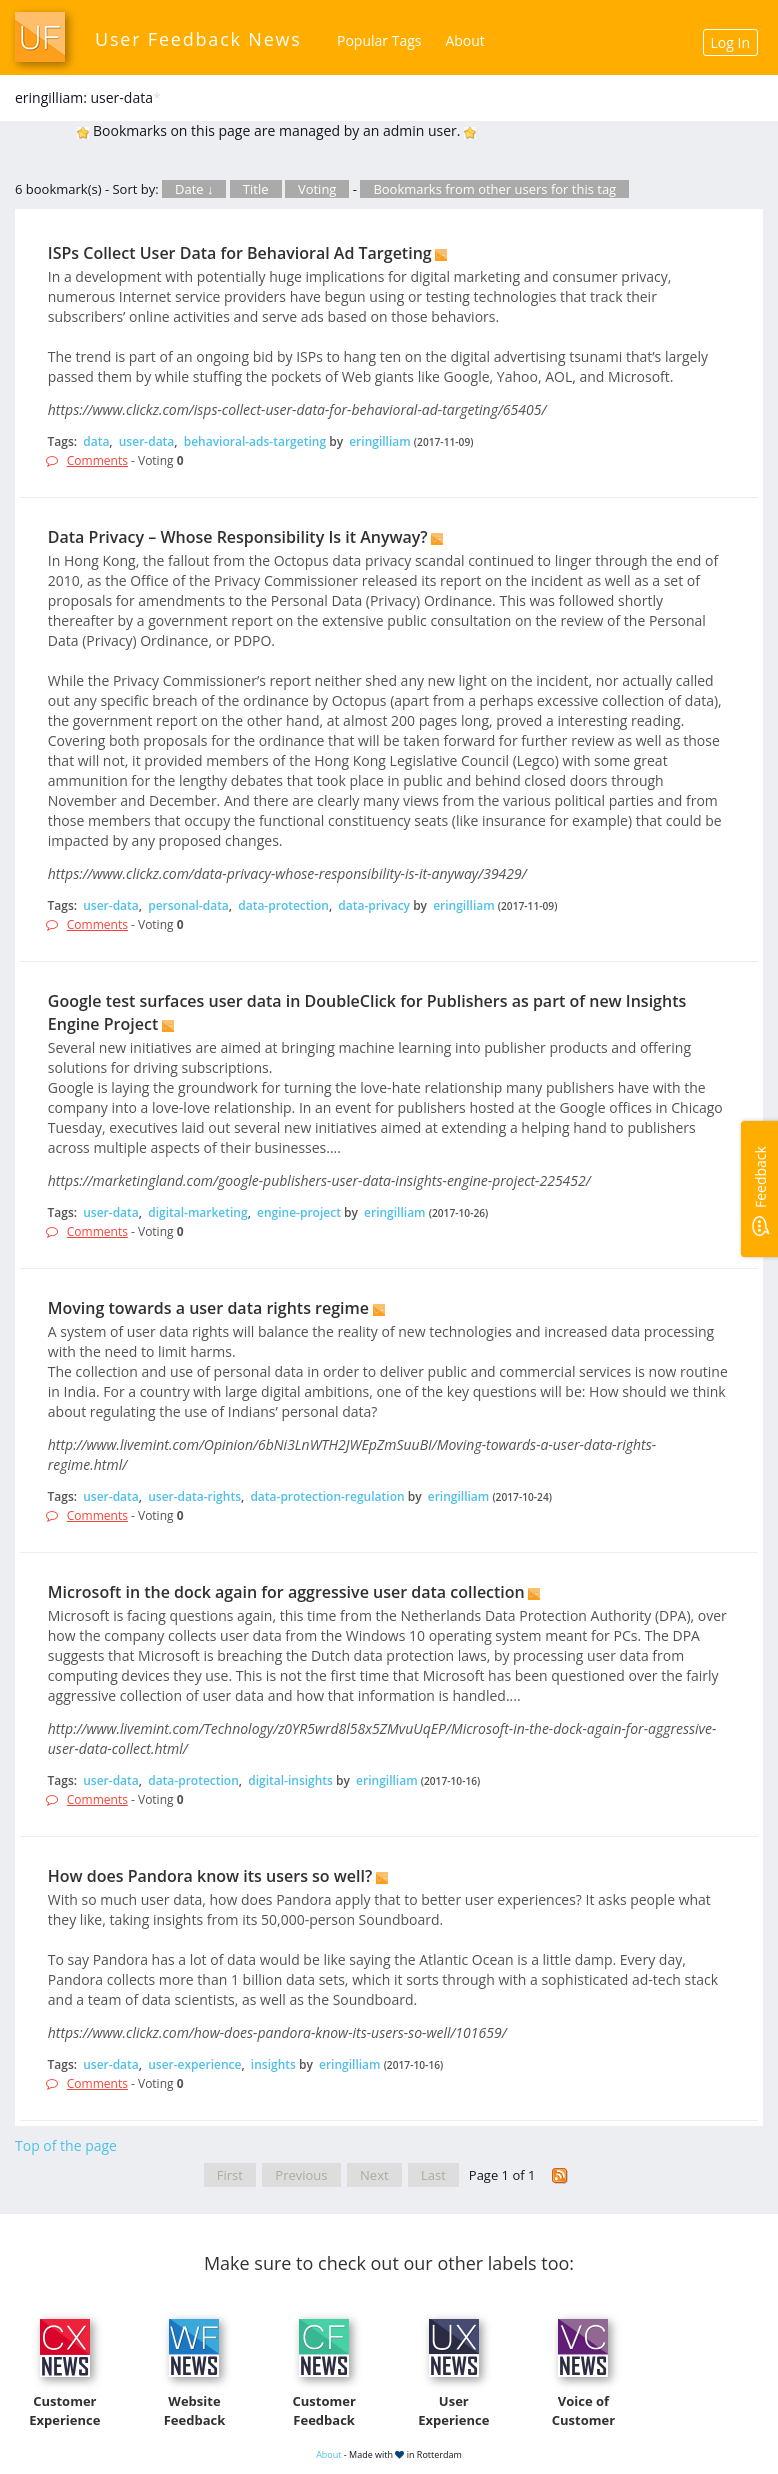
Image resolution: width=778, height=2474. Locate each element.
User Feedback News (198, 39)
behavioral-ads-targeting (255, 441)
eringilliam (380, 441)
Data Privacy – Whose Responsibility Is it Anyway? (238, 537)
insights (273, 2064)
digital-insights (290, 1780)
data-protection (283, 905)
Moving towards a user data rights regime (208, 1308)
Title (256, 189)
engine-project (299, 1212)
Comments (97, 460)
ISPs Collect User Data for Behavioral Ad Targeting (240, 253)
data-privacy (374, 905)
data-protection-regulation (327, 1496)
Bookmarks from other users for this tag (494, 189)
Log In (730, 42)
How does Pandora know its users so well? (210, 1876)
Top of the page (66, 2145)
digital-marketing (197, 1212)
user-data (147, 441)
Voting (317, 189)
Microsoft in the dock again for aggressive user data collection (286, 1592)
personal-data (188, 905)
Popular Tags (379, 40)
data (96, 441)
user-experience (194, 2064)
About (464, 40)
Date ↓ (194, 189)
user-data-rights (194, 1496)
